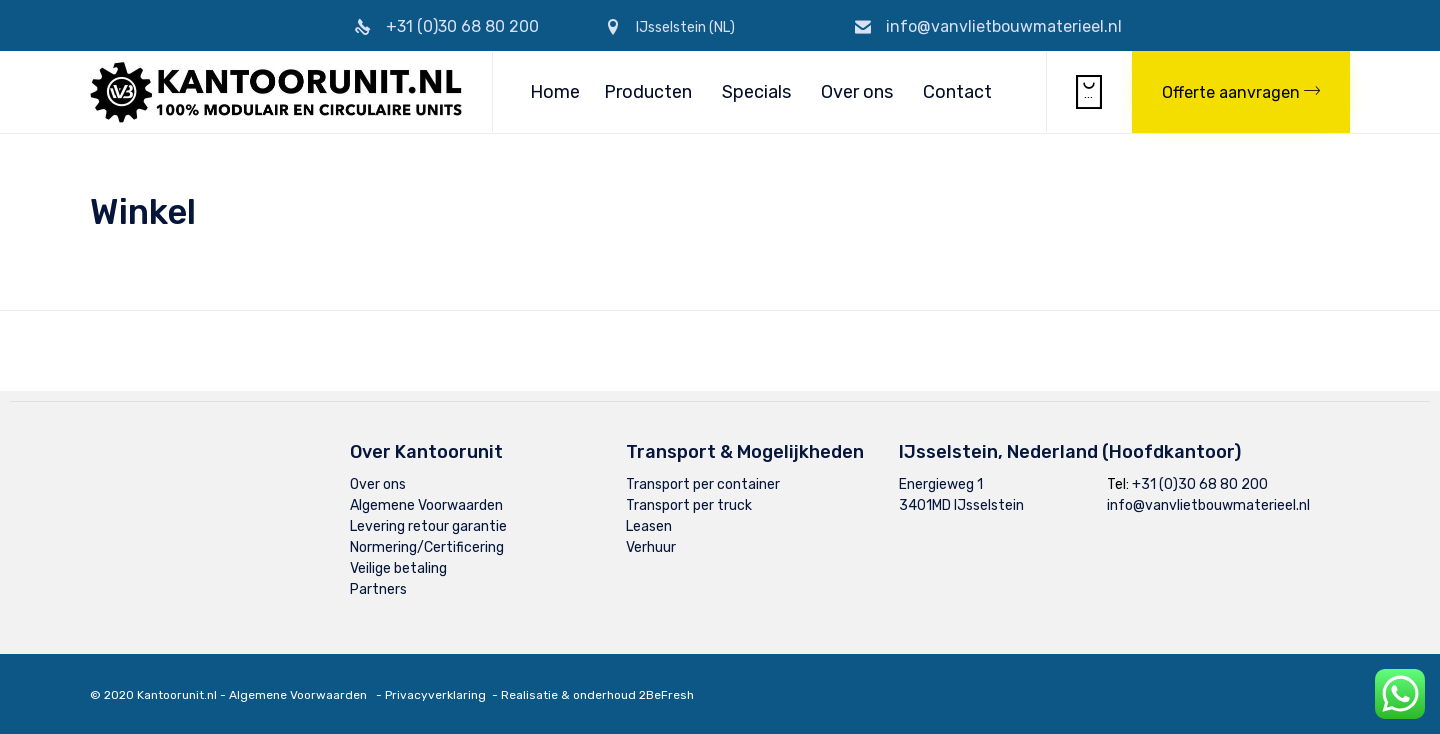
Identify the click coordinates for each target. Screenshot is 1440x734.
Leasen (649, 526)
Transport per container (703, 484)
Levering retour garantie (428, 526)
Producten (648, 92)
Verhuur (651, 547)
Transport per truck (689, 505)
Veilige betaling (398, 568)
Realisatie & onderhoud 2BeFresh (597, 695)
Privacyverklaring (435, 695)
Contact (957, 92)
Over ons (857, 92)
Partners (378, 589)
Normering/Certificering (427, 547)
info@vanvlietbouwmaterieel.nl (1004, 26)
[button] (1241, 92)
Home (555, 92)
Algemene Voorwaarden (426, 505)
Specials (756, 92)
